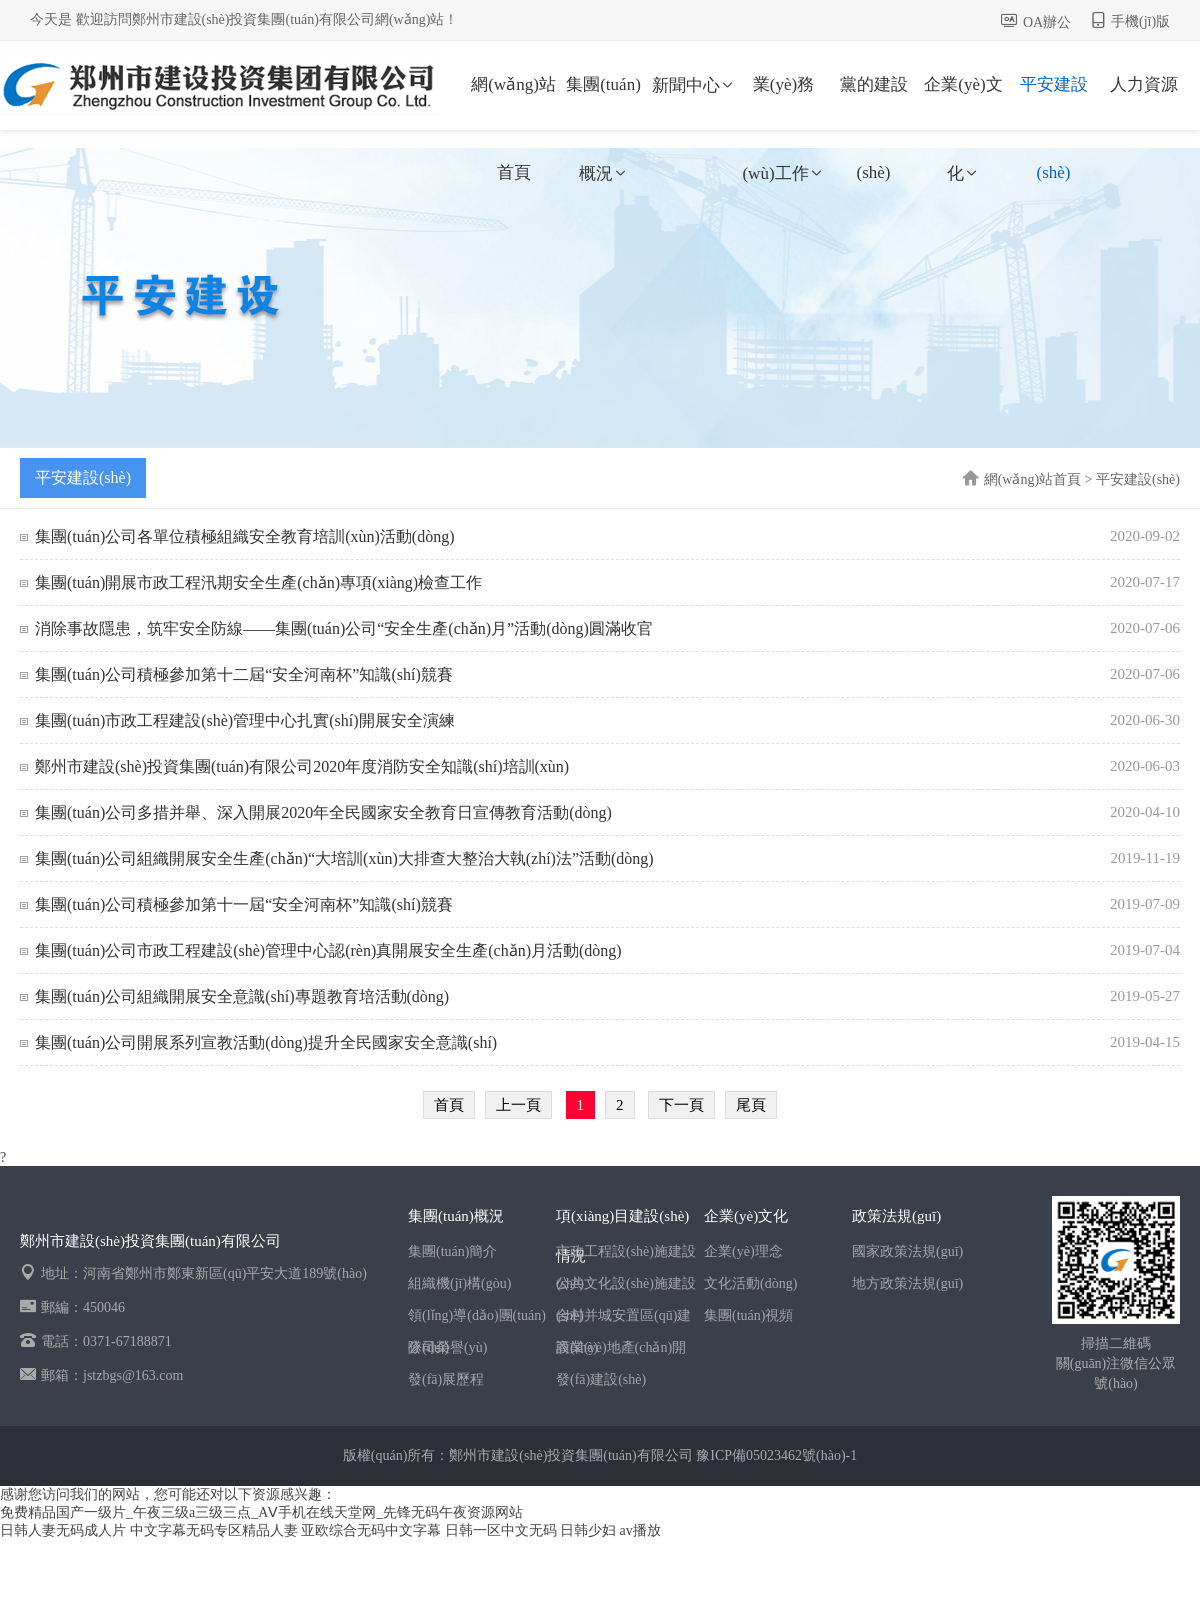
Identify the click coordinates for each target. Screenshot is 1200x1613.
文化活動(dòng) (750, 1283)
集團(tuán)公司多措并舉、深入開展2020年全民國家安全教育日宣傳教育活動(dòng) (323, 812)
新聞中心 (694, 85)
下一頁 (681, 1105)
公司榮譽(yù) (447, 1347)
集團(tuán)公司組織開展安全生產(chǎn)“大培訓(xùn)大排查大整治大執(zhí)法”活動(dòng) (344, 858)
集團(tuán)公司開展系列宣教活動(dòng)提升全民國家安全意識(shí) (266, 1042)
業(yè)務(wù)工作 (783, 102)
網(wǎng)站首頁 (513, 102)
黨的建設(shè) (874, 102)
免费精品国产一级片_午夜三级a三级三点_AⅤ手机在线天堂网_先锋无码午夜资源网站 (261, 1512)
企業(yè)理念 (743, 1251)
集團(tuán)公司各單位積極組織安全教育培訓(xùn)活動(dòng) (245, 536)
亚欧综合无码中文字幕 (371, 1530)
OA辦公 (1047, 22)
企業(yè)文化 (963, 102)
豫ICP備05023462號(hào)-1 (776, 1455)
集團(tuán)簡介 (452, 1251)
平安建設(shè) (1054, 102)
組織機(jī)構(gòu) (459, 1283)
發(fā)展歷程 (446, 1379)
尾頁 (751, 1105)
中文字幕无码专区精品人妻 (214, 1530)
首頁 (449, 1105)
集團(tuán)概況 (603, 102)
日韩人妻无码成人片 (63, 1530)
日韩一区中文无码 (501, 1530)
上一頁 (518, 1105)
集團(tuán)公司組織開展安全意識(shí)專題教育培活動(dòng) (242, 996)
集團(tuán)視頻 (748, 1315)
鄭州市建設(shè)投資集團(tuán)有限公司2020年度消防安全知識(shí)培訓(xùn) (302, 766)
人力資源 (1144, 84)
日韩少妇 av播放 (610, 1530)
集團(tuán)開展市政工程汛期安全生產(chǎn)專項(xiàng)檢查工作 (258, 582)
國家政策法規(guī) (907, 1251)
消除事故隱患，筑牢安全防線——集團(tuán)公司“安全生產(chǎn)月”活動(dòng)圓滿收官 (344, 628)
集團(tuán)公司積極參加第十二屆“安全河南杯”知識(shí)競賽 (244, 674)
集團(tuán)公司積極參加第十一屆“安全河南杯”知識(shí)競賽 (244, 904)
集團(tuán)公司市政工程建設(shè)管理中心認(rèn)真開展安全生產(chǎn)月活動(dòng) (328, 950)
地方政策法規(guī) (907, 1283)
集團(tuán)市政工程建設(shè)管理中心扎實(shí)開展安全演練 (245, 720)
